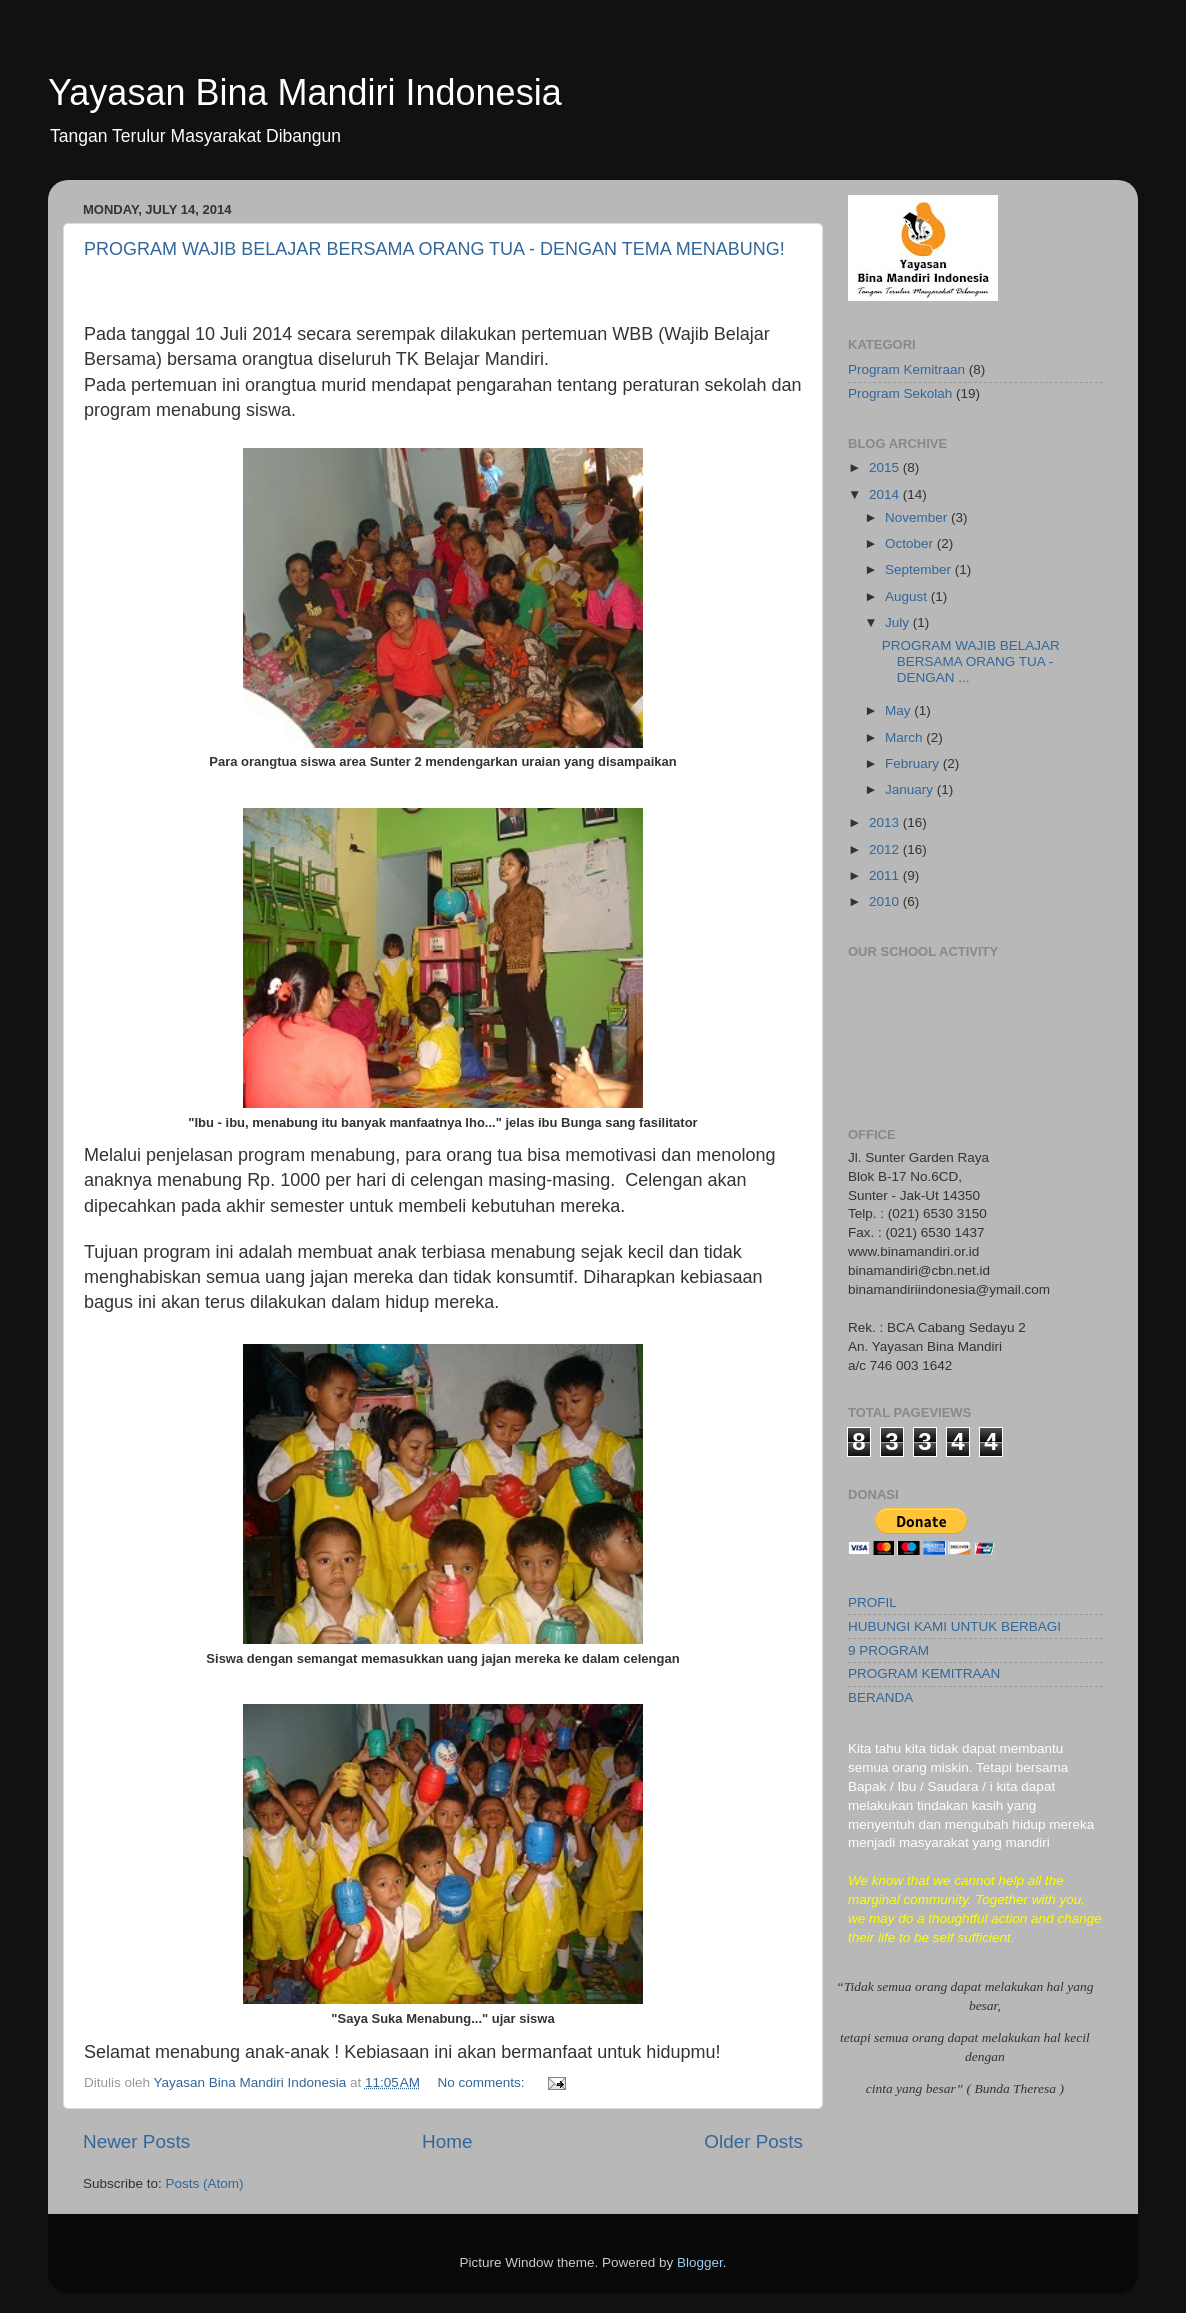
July (899, 622)
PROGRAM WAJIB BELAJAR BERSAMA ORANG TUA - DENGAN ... (971, 661)
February (914, 763)
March (905, 737)
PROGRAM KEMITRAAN (924, 1673)
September (920, 569)
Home (447, 2141)
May (899, 710)
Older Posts (753, 2141)
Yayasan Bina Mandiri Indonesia (305, 92)
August (908, 596)
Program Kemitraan (906, 369)
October (911, 543)
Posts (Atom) (205, 2183)
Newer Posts (136, 2141)
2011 (886, 875)
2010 (886, 901)
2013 (886, 822)
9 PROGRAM (888, 1650)
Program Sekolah (900, 393)
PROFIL (872, 1602)
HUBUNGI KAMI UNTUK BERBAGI (954, 1626)
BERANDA (880, 1697)
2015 (886, 467)
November (918, 517)
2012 (886, 849)
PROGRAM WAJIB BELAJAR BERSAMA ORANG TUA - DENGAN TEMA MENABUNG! (434, 249)
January (911, 789)
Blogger (700, 2262)
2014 (886, 494)
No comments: (482, 2082)
